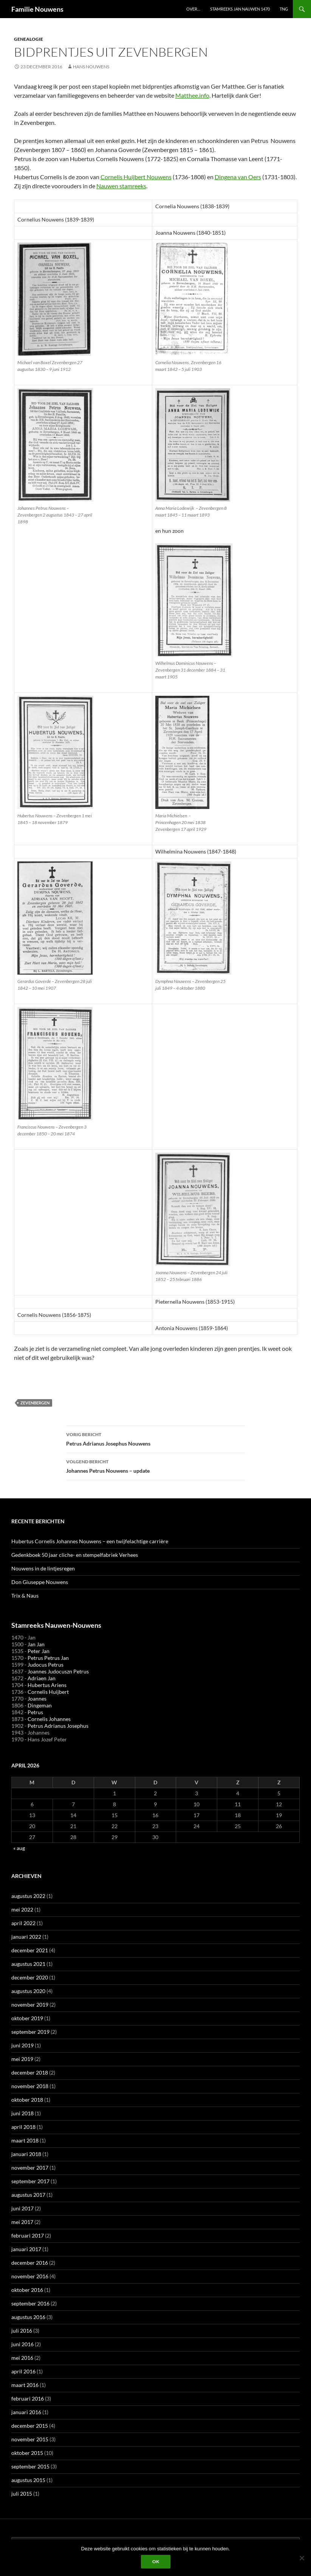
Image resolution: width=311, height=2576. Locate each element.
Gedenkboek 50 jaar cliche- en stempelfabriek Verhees (74, 1555)
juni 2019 (22, 2045)
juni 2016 (22, 2344)
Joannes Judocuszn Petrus (58, 1671)
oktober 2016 (27, 2290)
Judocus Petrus (45, 1664)
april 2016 (23, 2371)
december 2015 (29, 2425)
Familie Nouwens (37, 9)
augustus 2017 (28, 2195)
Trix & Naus (25, 1595)
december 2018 (29, 2072)
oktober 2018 (27, 2099)
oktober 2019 (27, 2018)
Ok (155, 2561)
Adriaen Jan (42, 1678)
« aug (19, 1848)
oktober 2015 (27, 2453)
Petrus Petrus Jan (48, 1658)
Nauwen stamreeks (121, 185)
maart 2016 (25, 2385)
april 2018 (23, 2127)
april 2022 (23, 1923)
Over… (193, 8)
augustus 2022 (28, 1896)
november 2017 (29, 2167)
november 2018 (29, 2086)
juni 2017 (22, 2208)
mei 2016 (22, 2358)
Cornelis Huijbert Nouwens (136, 176)
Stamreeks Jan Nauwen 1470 (240, 8)
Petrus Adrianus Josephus (58, 1725)
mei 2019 (22, 2059)
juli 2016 (21, 2330)
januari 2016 (26, 2412)
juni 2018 (22, 2113)
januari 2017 (26, 2249)
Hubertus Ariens (47, 1685)
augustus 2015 (28, 2480)
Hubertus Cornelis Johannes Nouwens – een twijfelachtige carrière (89, 1541)
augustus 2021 (28, 1964)
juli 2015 (21, 2493)
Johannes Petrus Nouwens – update (155, 1465)
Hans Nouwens (91, 66)
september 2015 (30, 2466)
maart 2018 (25, 2140)
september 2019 (30, 2032)
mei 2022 (22, 1909)
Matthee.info (192, 95)
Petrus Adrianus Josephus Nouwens (155, 1438)
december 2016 (29, 2262)
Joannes (37, 1698)
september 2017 (30, 2181)
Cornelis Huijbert (48, 1692)
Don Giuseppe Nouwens (39, 1582)
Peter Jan (39, 1651)
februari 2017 (27, 2235)
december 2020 (29, 1977)
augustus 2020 (28, 1991)
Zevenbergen (35, 1402)
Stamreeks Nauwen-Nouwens (56, 1625)
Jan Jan (36, 1644)
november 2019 (29, 2004)
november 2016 (29, 2276)
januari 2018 (26, 2154)
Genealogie (28, 39)
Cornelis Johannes (49, 1719)
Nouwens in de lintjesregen (43, 1568)
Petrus (35, 1712)
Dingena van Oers (238, 176)
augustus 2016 (28, 2317)
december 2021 (29, 1950)
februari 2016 (27, 2398)
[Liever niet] (301, 2558)
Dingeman (40, 1705)
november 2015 (29, 2439)
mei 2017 (22, 2222)
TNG (284, 8)
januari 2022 (26, 1936)
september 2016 (30, 2303)
